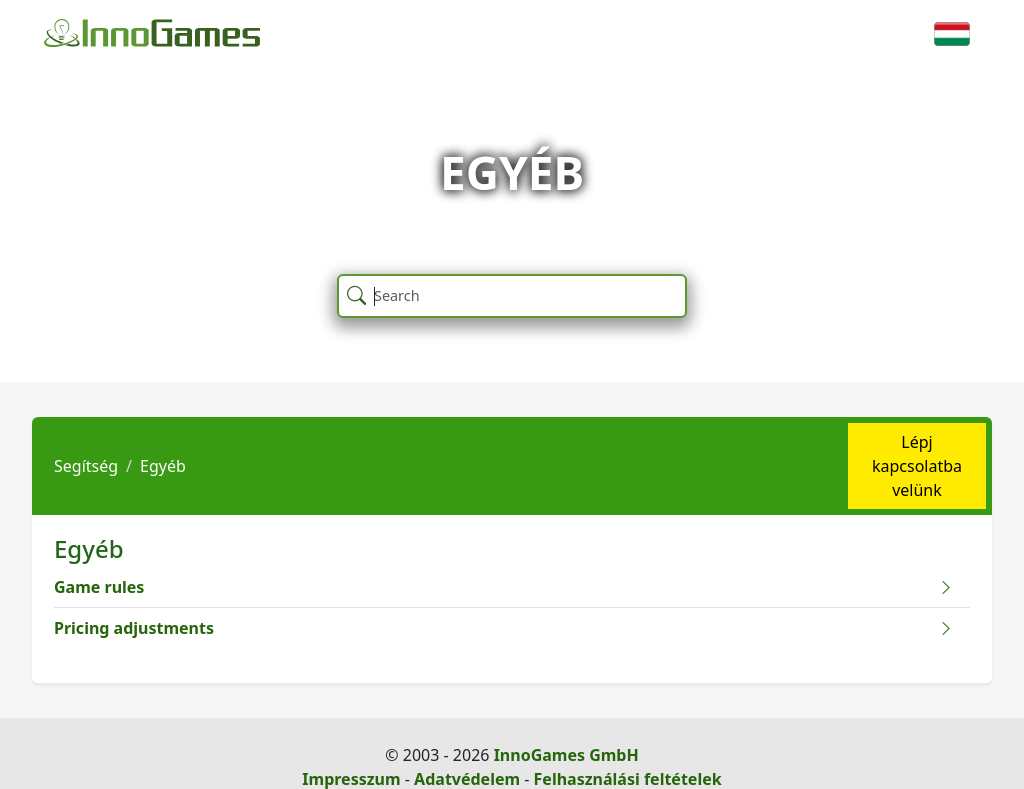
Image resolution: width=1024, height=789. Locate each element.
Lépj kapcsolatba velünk (917, 466)
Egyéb (163, 466)
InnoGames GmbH (566, 755)
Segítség (86, 466)
